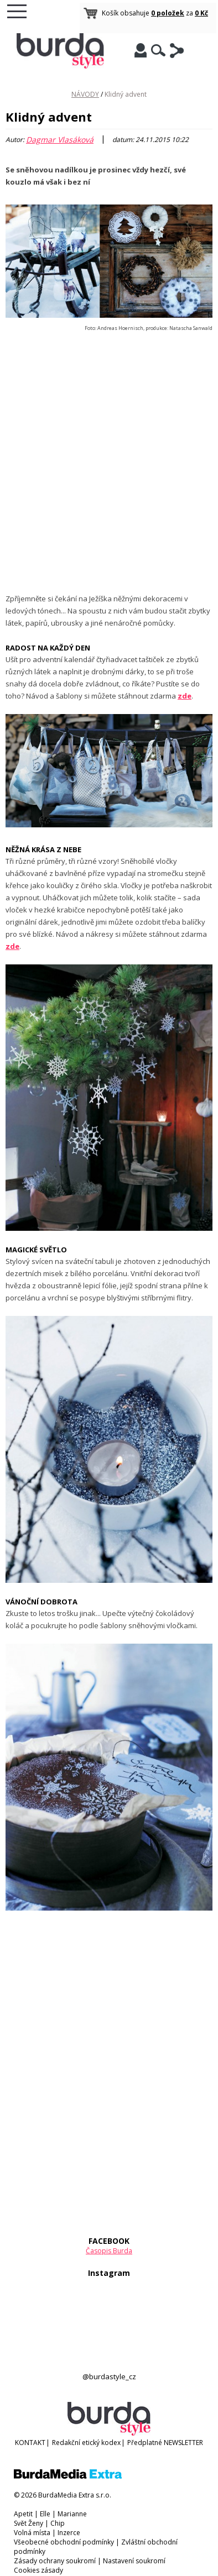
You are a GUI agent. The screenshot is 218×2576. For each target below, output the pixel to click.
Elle (45, 2514)
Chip (57, 2523)
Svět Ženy (28, 2523)
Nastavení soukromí (134, 2560)
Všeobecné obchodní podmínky (64, 2542)
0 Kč (201, 13)
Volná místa (32, 2532)
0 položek (167, 13)
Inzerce (69, 2532)
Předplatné (144, 2442)
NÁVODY (85, 94)
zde (12, 946)
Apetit (23, 2514)
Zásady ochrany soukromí (55, 2560)
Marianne (72, 2514)
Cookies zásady (38, 2570)
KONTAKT (30, 2442)
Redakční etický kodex (86, 2442)
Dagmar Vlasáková (60, 139)
